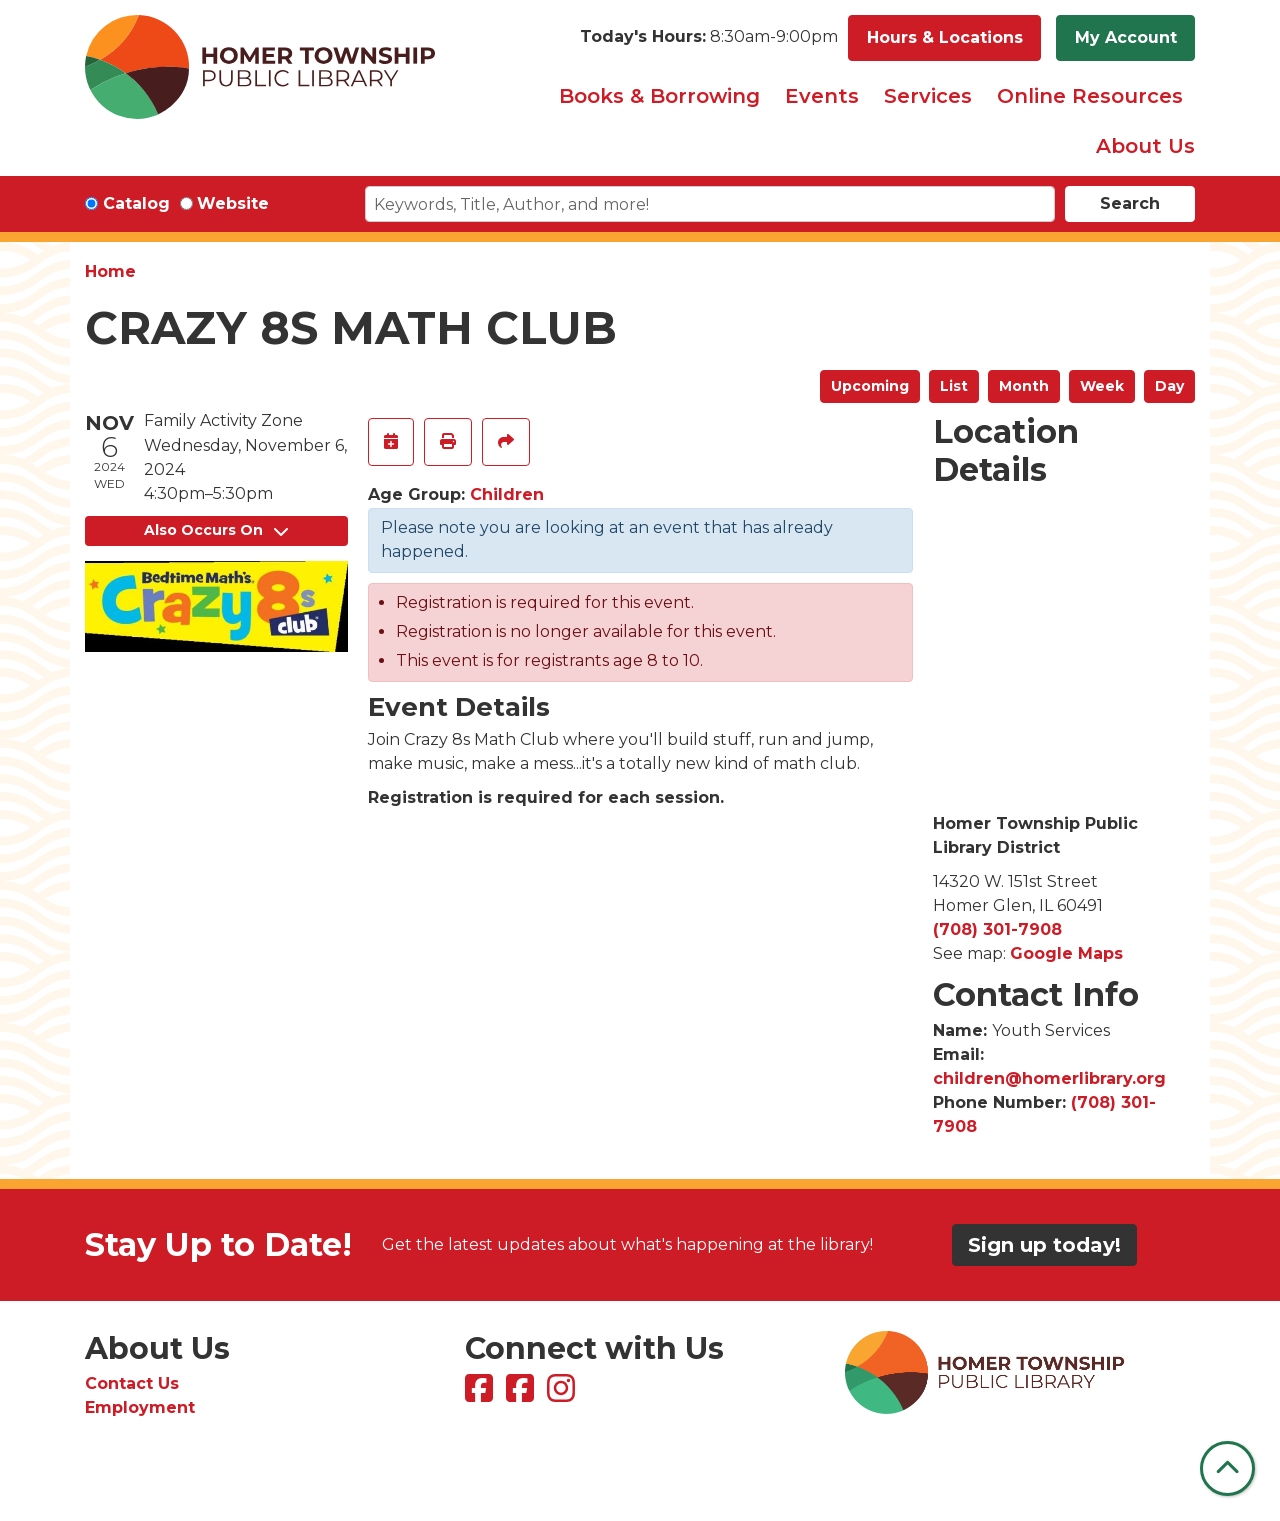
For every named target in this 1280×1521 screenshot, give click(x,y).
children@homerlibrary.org (1049, 1078)
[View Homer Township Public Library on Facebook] (481, 1394)
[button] (709, 38)
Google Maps (1066, 953)
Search (1130, 203)
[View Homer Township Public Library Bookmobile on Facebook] (522, 1394)
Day (1169, 386)
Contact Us (132, 1383)
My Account (1126, 37)
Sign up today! (1044, 1245)
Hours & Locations (945, 37)
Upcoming (870, 386)
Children (507, 494)
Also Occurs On (216, 530)
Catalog (136, 203)
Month (1024, 386)
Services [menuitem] (928, 96)
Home (110, 271)
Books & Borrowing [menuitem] (659, 96)
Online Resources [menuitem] (1090, 96)
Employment (140, 1407)
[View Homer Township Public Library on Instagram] (563, 1394)
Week (1102, 386)
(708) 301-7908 (997, 929)
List (954, 386)
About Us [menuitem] (1145, 146)
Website (233, 203)
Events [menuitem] (822, 96)
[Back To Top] (1227, 1468)
